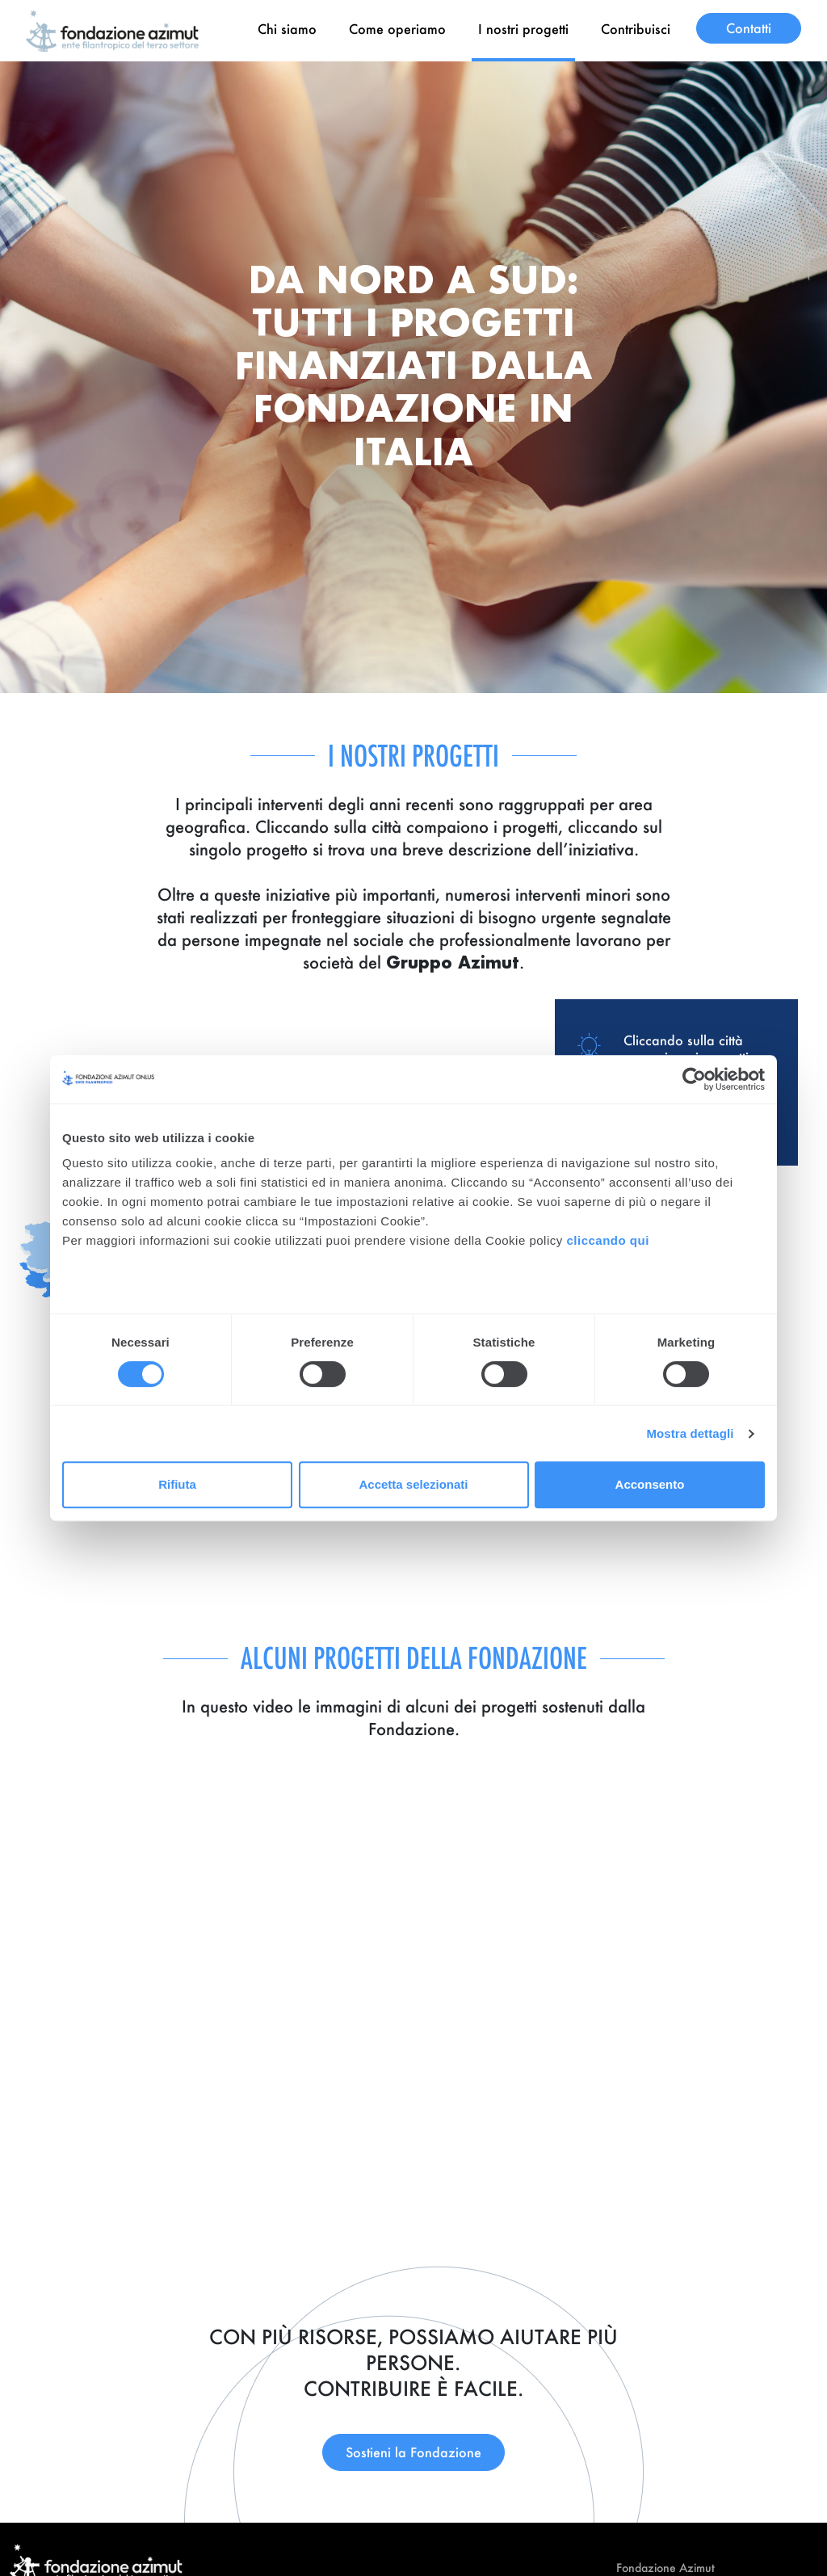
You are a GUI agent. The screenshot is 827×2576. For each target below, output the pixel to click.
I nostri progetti (523, 28)
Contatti (748, 27)
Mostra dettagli (689, 1433)
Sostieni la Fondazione (413, 2452)
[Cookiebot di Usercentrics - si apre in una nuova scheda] (694, 1079)
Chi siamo (287, 28)
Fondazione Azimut (665, 2567)
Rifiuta (177, 1484)
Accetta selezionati (413, 1484)
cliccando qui (609, 1240)
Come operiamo (397, 28)
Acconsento (650, 1484)
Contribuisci (635, 28)
